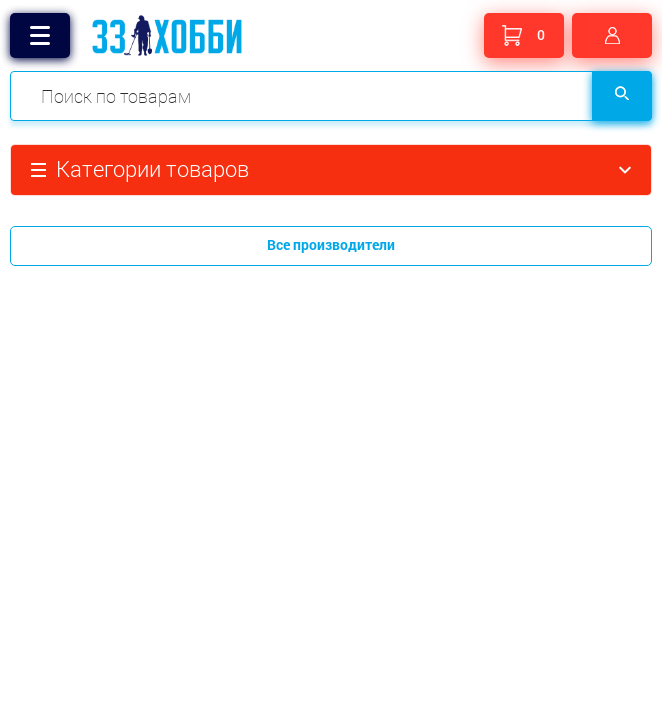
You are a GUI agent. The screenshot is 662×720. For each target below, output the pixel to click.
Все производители (331, 244)
